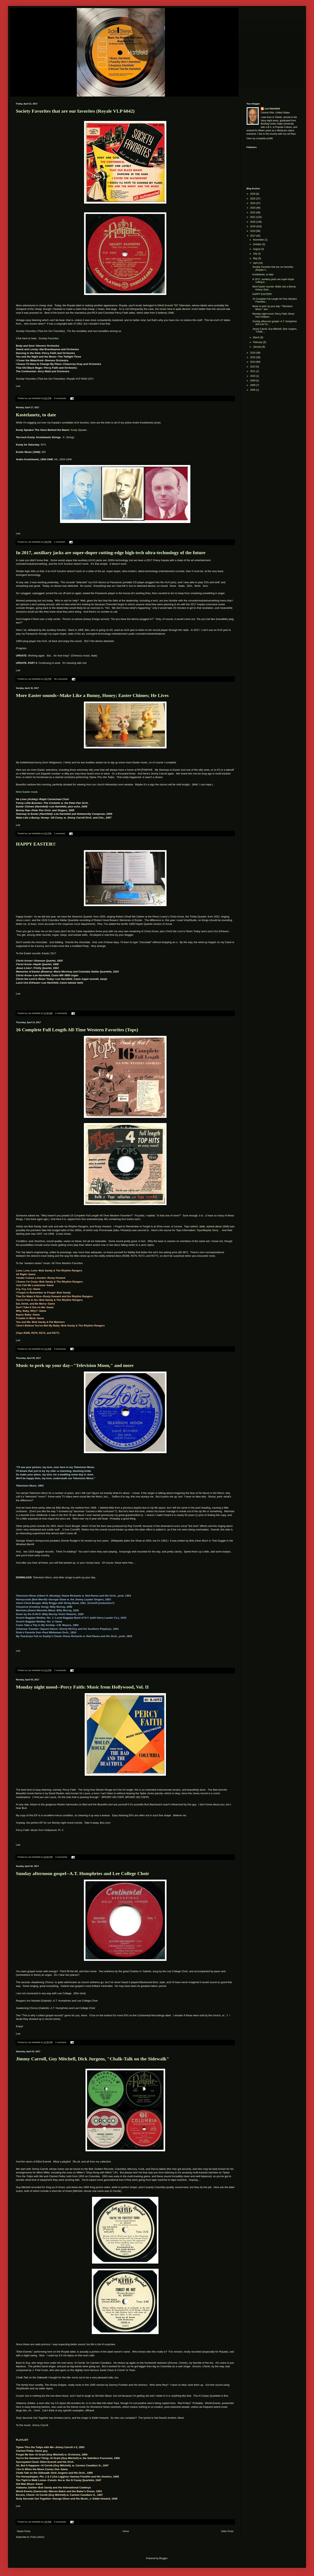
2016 (253, 352)
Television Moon (42, 1577)
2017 (253, 235)
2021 (253, 217)
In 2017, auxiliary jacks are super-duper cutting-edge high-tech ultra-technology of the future (110, 552)
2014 (253, 362)
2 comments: (61, 1013)
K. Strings (68, 437)
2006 (253, 385)
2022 (253, 212)
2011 (253, 371)
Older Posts (227, 2531)
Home (126, 2531)
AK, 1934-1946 (63, 459)
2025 (253, 198)
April (255, 263)
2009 (253, 380)
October (257, 244)
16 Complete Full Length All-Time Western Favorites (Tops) (77, 1029)
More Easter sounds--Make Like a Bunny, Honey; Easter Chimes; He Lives (92, 695)
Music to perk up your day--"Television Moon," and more (75, 1365)
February (258, 342)
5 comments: (60, 2522)
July (255, 253)
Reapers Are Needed (28, 2000)
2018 (253, 231)
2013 (253, 366)
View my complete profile (259, 138)
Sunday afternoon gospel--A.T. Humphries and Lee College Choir (82, 1873)
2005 (253, 390)
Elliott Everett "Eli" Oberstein (173, 305)
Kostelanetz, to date (36, 414)
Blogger (163, 2558)
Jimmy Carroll (40, 2425)
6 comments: (60, 398)
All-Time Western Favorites (67, 1263)
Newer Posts (23, 2531)
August (257, 249)
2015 (253, 357)
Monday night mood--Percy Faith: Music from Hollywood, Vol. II (82, 1687)
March (256, 337)
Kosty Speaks (79, 429)
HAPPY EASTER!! (36, 844)
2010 (253, 376)
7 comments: (60, 1670)
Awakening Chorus (27, 2008)
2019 (253, 226)
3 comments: (61, 1857)
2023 (253, 207)
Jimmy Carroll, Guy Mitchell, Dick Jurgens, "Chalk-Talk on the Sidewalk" (92, 2058)
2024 (253, 203)
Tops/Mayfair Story (207, 1230)
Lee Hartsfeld (272, 108)
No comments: (61, 679)
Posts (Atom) (37, 2537)
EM (44, 451)
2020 (253, 221)
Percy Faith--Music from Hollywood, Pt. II (39, 1830)
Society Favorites (49, 338)
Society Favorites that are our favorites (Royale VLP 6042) (75, 111)
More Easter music (27, 791)
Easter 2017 (49, 953)
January (257, 346)
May (255, 258)
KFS (43, 444)
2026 (253, 193)
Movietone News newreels (105, 2406)
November (259, 239)
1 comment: (60, 542)
